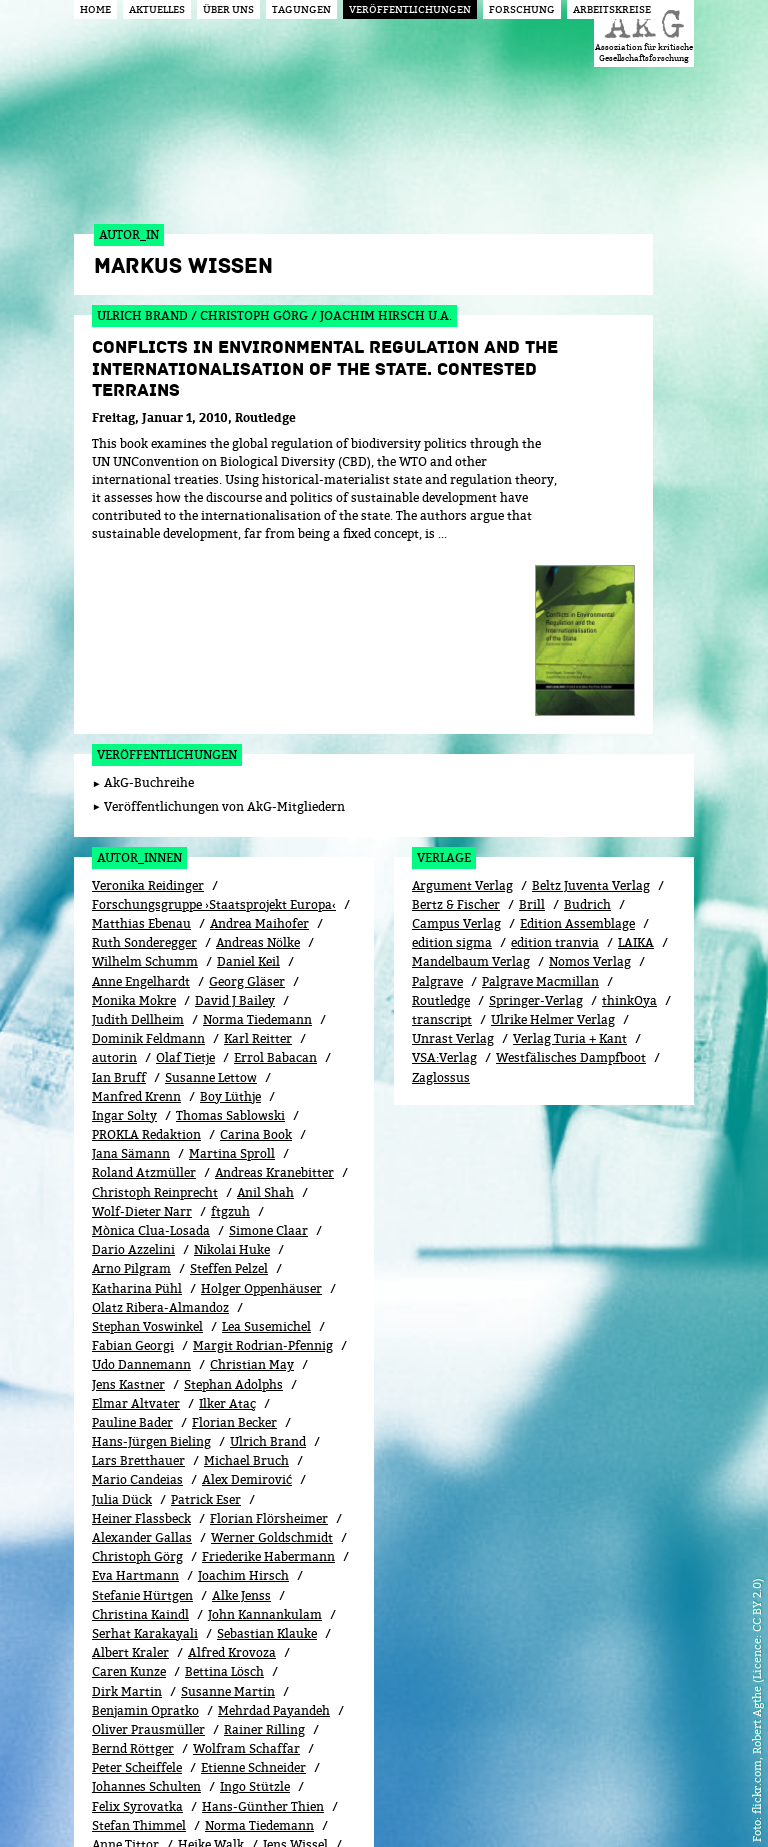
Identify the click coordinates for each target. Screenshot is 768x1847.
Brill (532, 728)
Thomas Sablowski (230, 939)
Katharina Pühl (137, 1111)
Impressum (642, 1799)
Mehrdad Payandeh (274, 1534)
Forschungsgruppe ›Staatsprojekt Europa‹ (214, 728)
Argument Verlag (462, 709)
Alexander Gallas (142, 1361)
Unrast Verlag (453, 862)
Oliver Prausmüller (148, 1553)
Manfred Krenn (136, 920)
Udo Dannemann (141, 1188)
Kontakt (569, 1799)
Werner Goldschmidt (272, 1361)
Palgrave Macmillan (540, 804)
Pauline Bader (132, 1246)
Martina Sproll (232, 977)
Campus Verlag (456, 747)
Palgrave (437, 804)
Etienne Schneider (253, 1591)
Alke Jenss (241, 1418)
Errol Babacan (275, 881)
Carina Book (256, 958)
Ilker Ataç (227, 1227)
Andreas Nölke (258, 766)
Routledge (441, 824)
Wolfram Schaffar (246, 1572)
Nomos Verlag (590, 785)
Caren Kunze (129, 1495)
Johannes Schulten (146, 1610)
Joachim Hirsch (243, 1399)
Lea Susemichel (266, 1150)
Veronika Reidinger (148, 709)
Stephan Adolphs (233, 1207)
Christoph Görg (137, 1380)
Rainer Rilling (264, 1553)
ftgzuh (230, 1035)
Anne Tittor (125, 1668)
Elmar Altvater (136, 1227)
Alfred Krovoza (232, 1476)
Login (514, 1799)
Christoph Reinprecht (155, 1016)
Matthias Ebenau (141, 747)
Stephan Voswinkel (147, 1150)
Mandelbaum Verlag (471, 785)
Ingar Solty (124, 939)
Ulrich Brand (268, 1265)
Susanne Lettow (211, 900)
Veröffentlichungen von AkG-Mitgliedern (224, 630)
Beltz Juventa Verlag (591, 709)
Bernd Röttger (133, 1572)
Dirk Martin (127, 1514)
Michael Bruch (246, 1284)
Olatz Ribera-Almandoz (160, 1131)
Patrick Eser (206, 1323)
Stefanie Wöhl (242, 1687)
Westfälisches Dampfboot (571, 881)
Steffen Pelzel (229, 1092)
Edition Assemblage (577, 747)
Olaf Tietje (185, 881)
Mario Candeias (137, 1303)
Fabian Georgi (133, 1169)
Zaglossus (441, 900)
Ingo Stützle (255, 1610)
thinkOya (629, 824)
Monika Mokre (134, 824)
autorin (114, 881)
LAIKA (636, 766)
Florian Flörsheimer (269, 1342)
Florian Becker (234, 1246)
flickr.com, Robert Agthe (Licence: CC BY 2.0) (756, 1696)
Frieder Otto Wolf (143, 1706)
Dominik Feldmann (148, 862)
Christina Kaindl (140, 1438)
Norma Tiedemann (257, 843)
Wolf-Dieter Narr (142, 1035)
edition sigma (452, 766)
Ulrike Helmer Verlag (553, 843)
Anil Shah (265, 1016)
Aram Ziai (121, 1725)
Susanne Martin (228, 1514)
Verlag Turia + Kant (570, 862)
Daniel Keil (248, 785)
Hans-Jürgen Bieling (151, 1265)
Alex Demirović (247, 1303)
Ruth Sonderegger (144, 766)
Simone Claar (268, 1054)
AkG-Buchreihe (149, 606)
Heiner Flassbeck (141, 1342)
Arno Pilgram (131, 1092)
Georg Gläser (247, 804)
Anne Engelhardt (141, 804)
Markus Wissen (137, 1687)
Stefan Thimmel (139, 1649)
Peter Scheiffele (137, 1591)
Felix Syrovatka (137, 1630)
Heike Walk (211, 1668)
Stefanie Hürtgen (142, 1418)
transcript (442, 843)
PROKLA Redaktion (146, 958)
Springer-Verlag (536, 824)
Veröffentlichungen (167, 578)
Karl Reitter (258, 862)
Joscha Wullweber (265, 1706)
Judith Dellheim (138, 843)
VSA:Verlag (444, 881)
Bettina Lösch (224, 1495)
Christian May (252, 1188)
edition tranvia (555, 766)
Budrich (587, 728)
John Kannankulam (265, 1438)
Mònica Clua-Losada (151, 1054)
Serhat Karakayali (145, 1457)
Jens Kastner (128, 1207)
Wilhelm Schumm (145, 785)
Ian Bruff (119, 900)
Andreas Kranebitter (274, 996)
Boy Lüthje (230, 920)
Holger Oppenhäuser (261, 1111)
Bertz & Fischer (456, 728)
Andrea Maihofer (259, 747)
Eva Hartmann (135, 1399)
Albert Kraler (130, 1476)
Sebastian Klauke (267, 1457)
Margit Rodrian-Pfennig (263, 1169)
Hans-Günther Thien (263, 1630)
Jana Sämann (131, 977)
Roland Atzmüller (144, 996)
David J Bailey (235, 824)
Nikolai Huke (232, 1073)
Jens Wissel (295, 1668)
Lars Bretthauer (138, 1284)
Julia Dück (122, 1323)
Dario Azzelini (133, 1073)
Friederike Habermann (268, 1380)
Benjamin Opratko (145, 1534)
